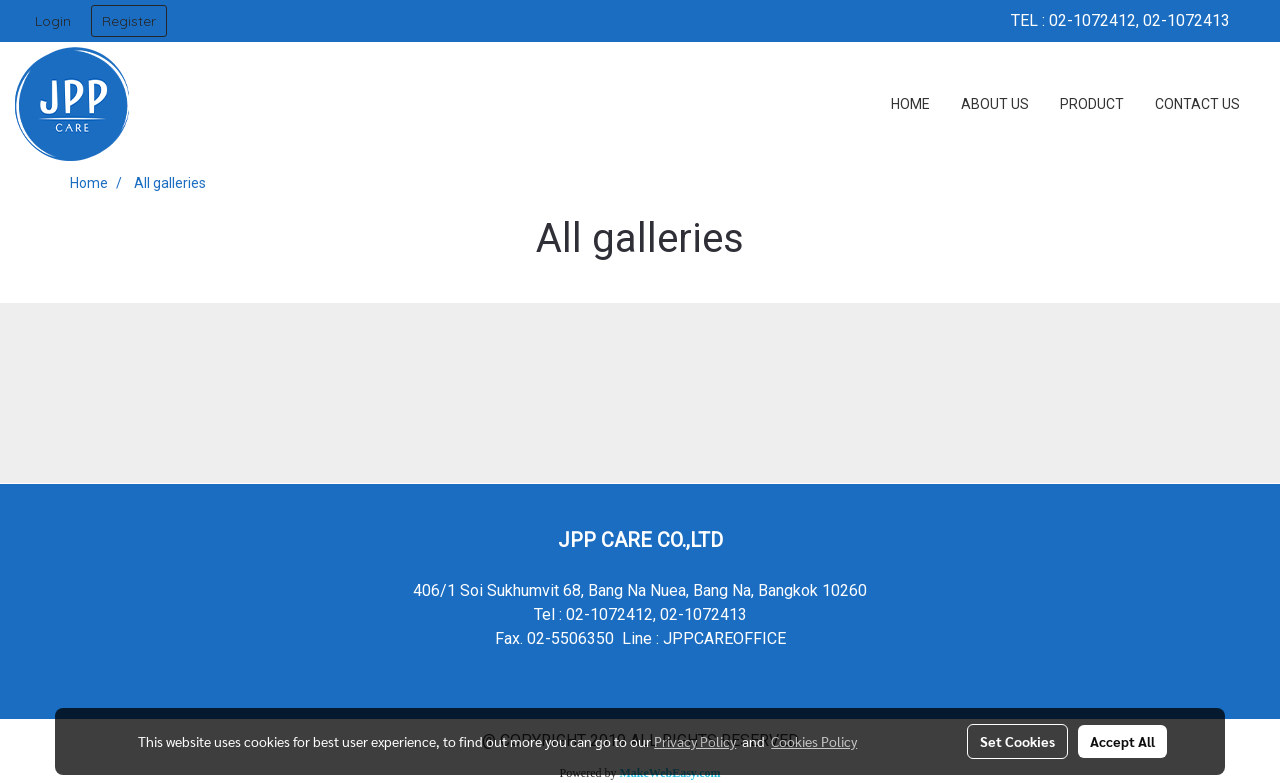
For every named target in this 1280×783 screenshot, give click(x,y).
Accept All (1122, 741)
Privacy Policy (695, 741)
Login (53, 21)
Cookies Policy (814, 741)
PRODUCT (1092, 104)
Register (129, 21)
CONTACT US (1197, 104)
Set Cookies (1017, 741)
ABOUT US (995, 104)
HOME (910, 104)
